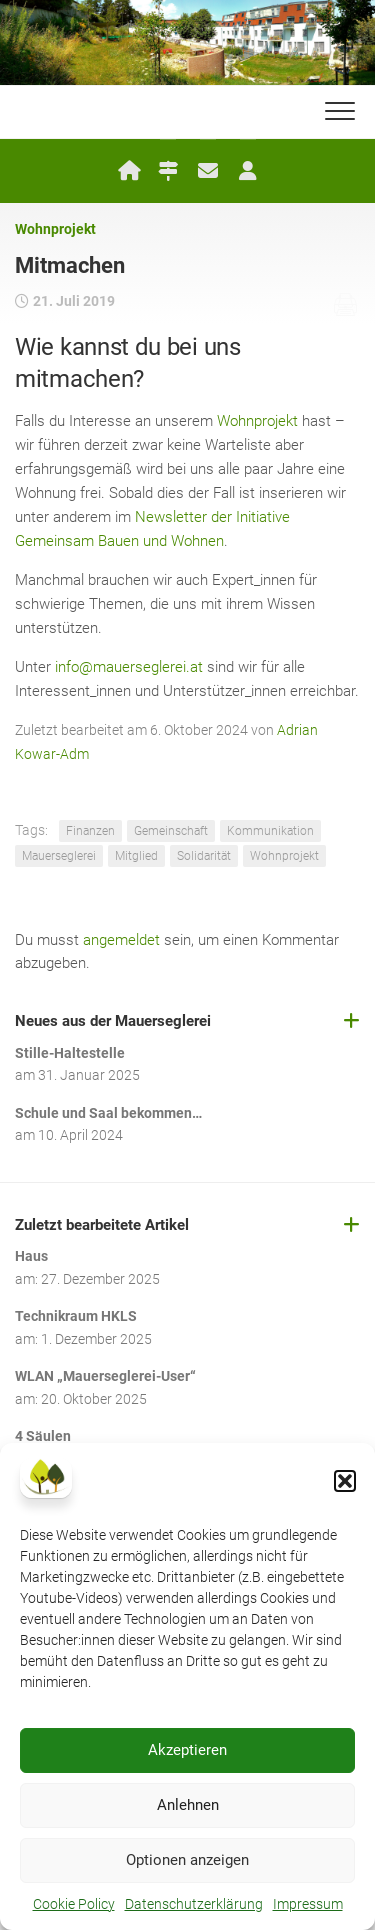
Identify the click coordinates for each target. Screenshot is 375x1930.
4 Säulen (43, 1436)
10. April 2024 (80, 1135)
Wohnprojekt (55, 229)
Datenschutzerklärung (194, 1904)
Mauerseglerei (59, 856)
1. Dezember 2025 (96, 1339)
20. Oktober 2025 (94, 1399)
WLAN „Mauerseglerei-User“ (105, 1376)
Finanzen (90, 831)
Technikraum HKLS (76, 1316)
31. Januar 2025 (89, 1075)
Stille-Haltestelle (70, 1053)
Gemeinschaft (171, 831)
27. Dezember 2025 (100, 1279)
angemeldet (121, 940)
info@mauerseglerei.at (129, 667)
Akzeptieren (187, 1750)
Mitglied (136, 856)
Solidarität (204, 856)
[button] (345, 1481)
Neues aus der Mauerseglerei (113, 1021)
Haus (31, 1256)
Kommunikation (270, 831)
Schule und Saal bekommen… (108, 1113)
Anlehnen (188, 1805)
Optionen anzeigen (187, 1860)
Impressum (308, 1904)
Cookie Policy (74, 1904)
